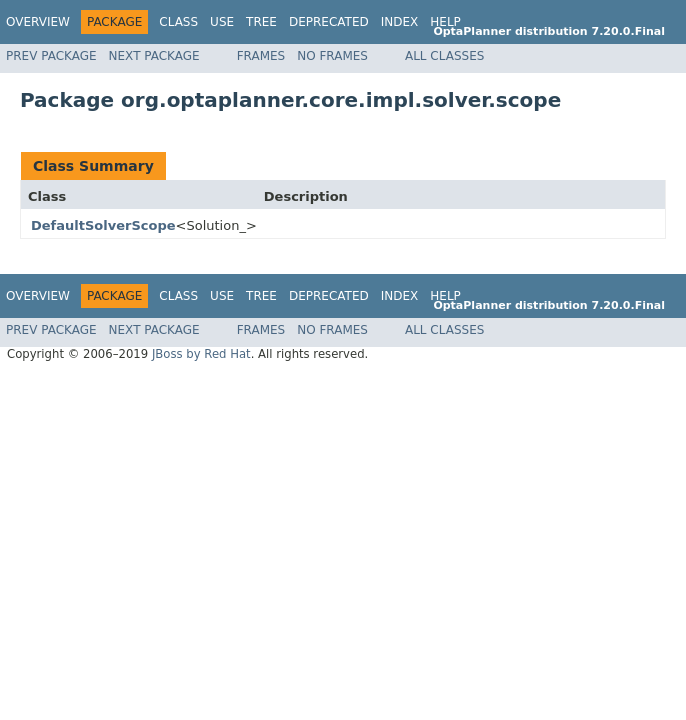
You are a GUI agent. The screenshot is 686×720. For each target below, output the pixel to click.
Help (445, 22)
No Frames (332, 56)
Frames (261, 56)
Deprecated (329, 22)
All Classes (444, 56)
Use (222, 22)
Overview (38, 22)
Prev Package (51, 56)
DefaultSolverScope (103, 225)
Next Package (154, 56)
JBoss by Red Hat (201, 354)
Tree (261, 22)
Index (400, 22)
